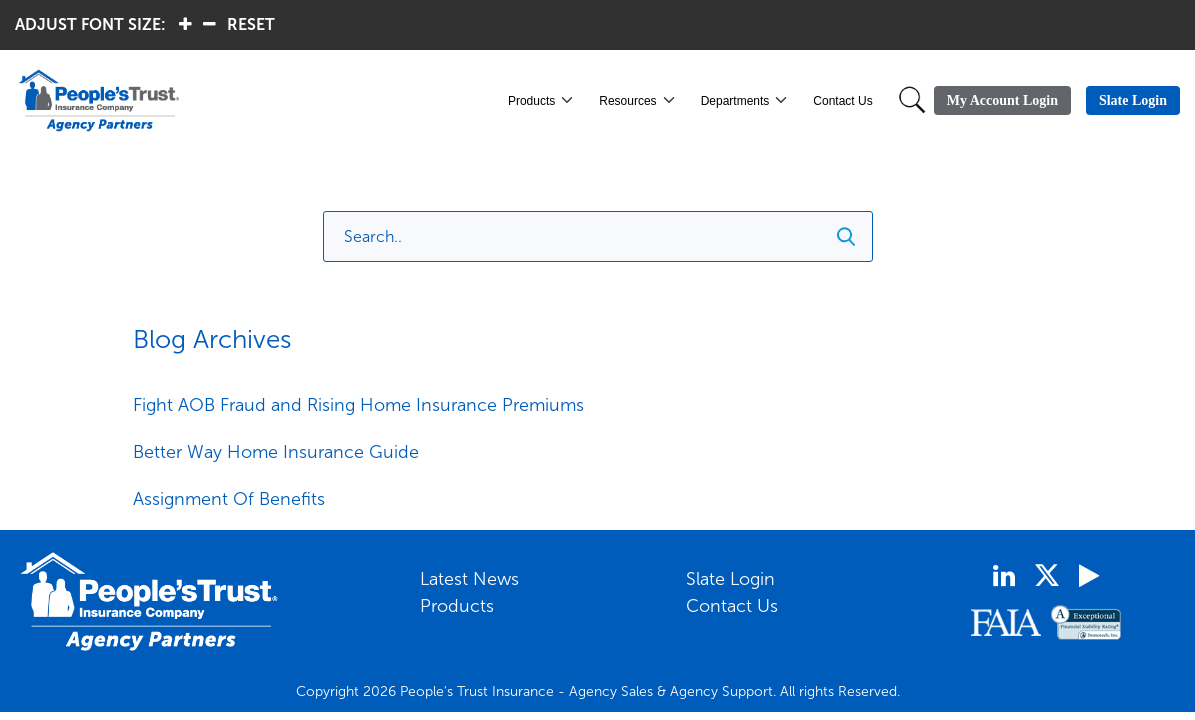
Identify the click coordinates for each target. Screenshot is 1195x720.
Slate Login (730, 579)
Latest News (469, 579)
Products (531, 101)
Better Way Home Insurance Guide (276, 452)
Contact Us (842, 101)
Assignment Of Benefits (229, 499)
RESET (251, 24)
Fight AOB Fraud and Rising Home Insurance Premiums (358, 405)
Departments (735, 101)
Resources (627, 101)
